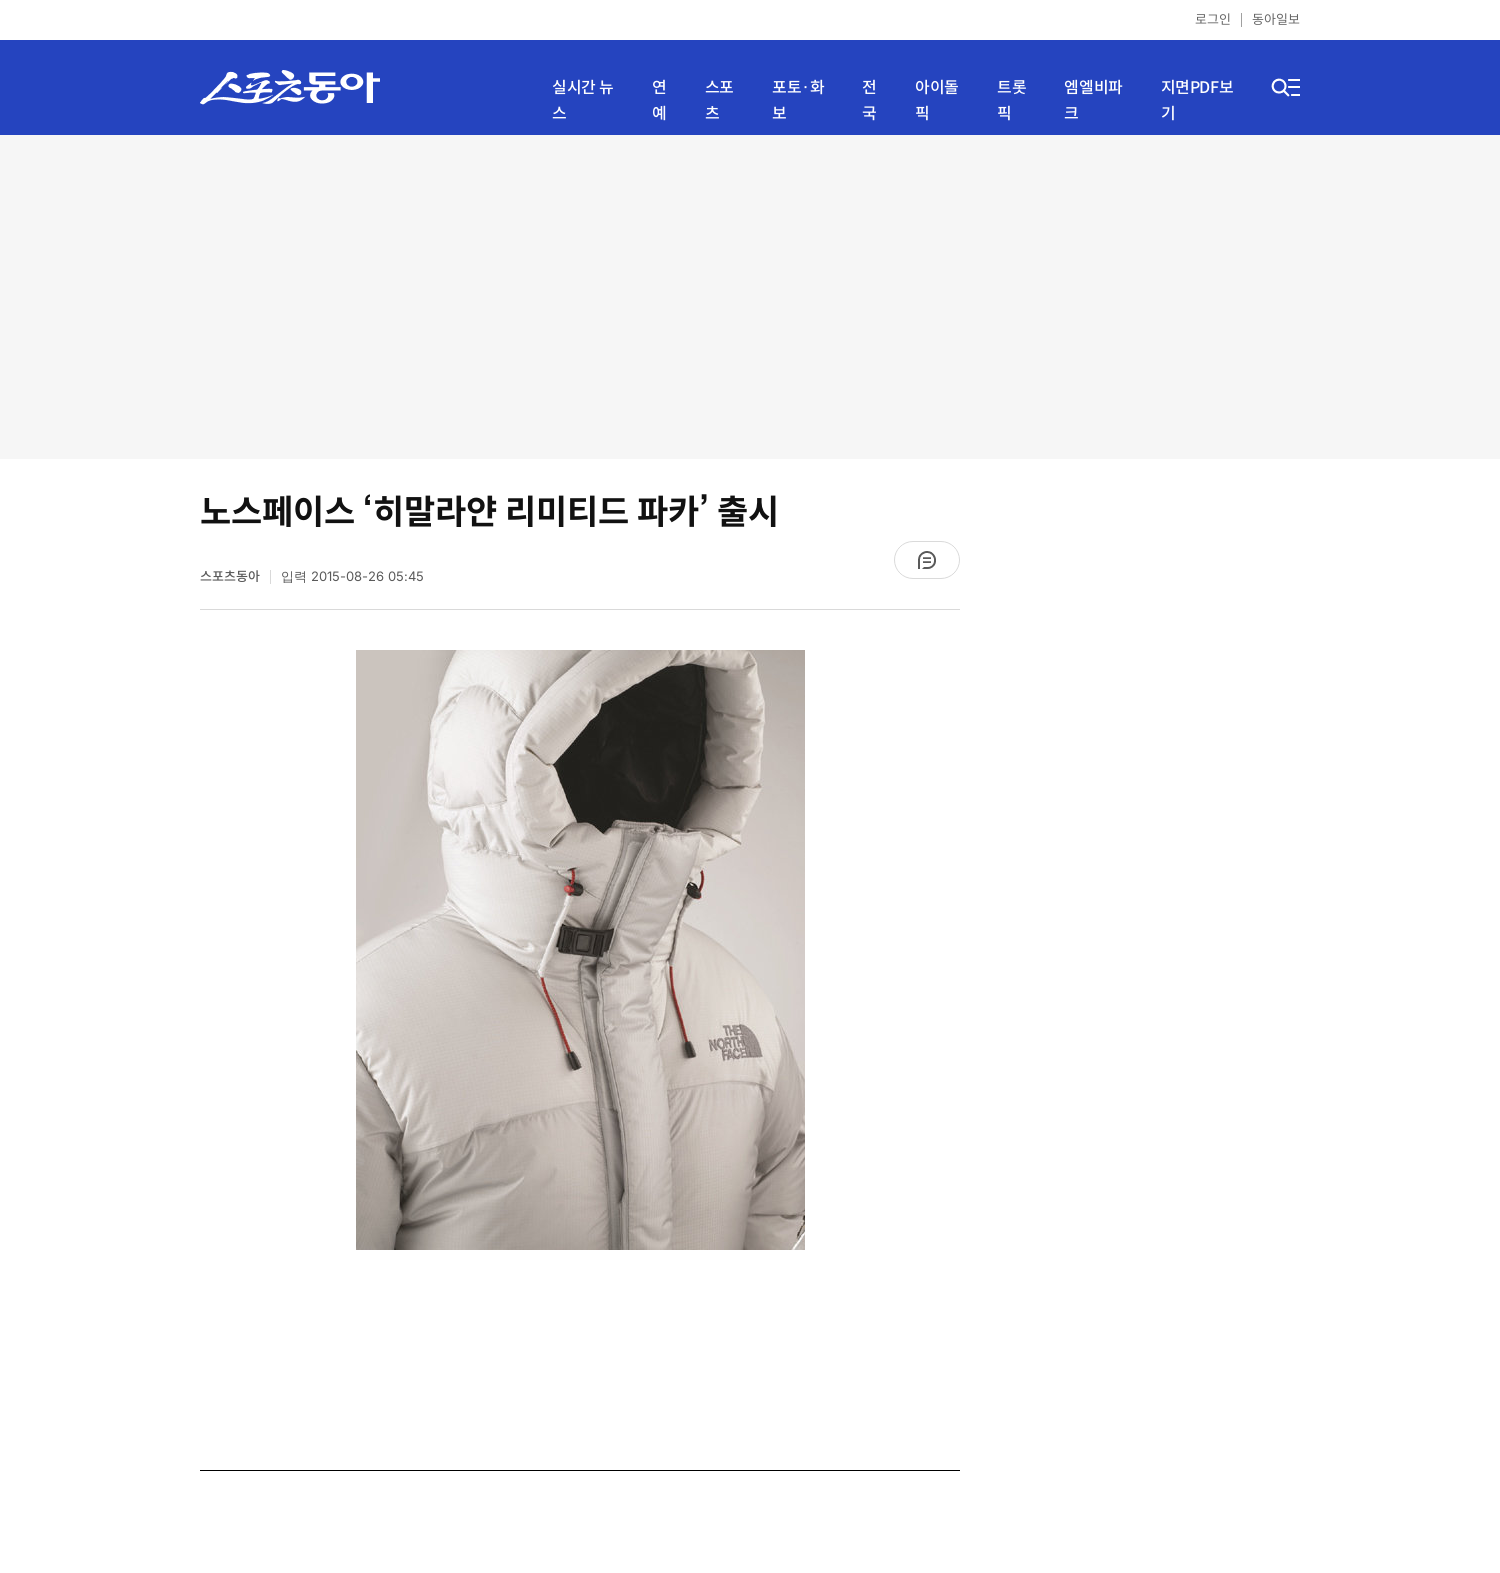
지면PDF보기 (1197, 100)
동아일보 (1276, 19)
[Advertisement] (750, 295)
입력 (352, 576)
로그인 (1213, 19)
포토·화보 (798, 100)
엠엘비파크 (1093, 100)
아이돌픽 (937, 100)
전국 (869, 100)
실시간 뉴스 (583, 100)
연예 (659, 100)
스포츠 (719, 100)
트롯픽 (1011, 100)
